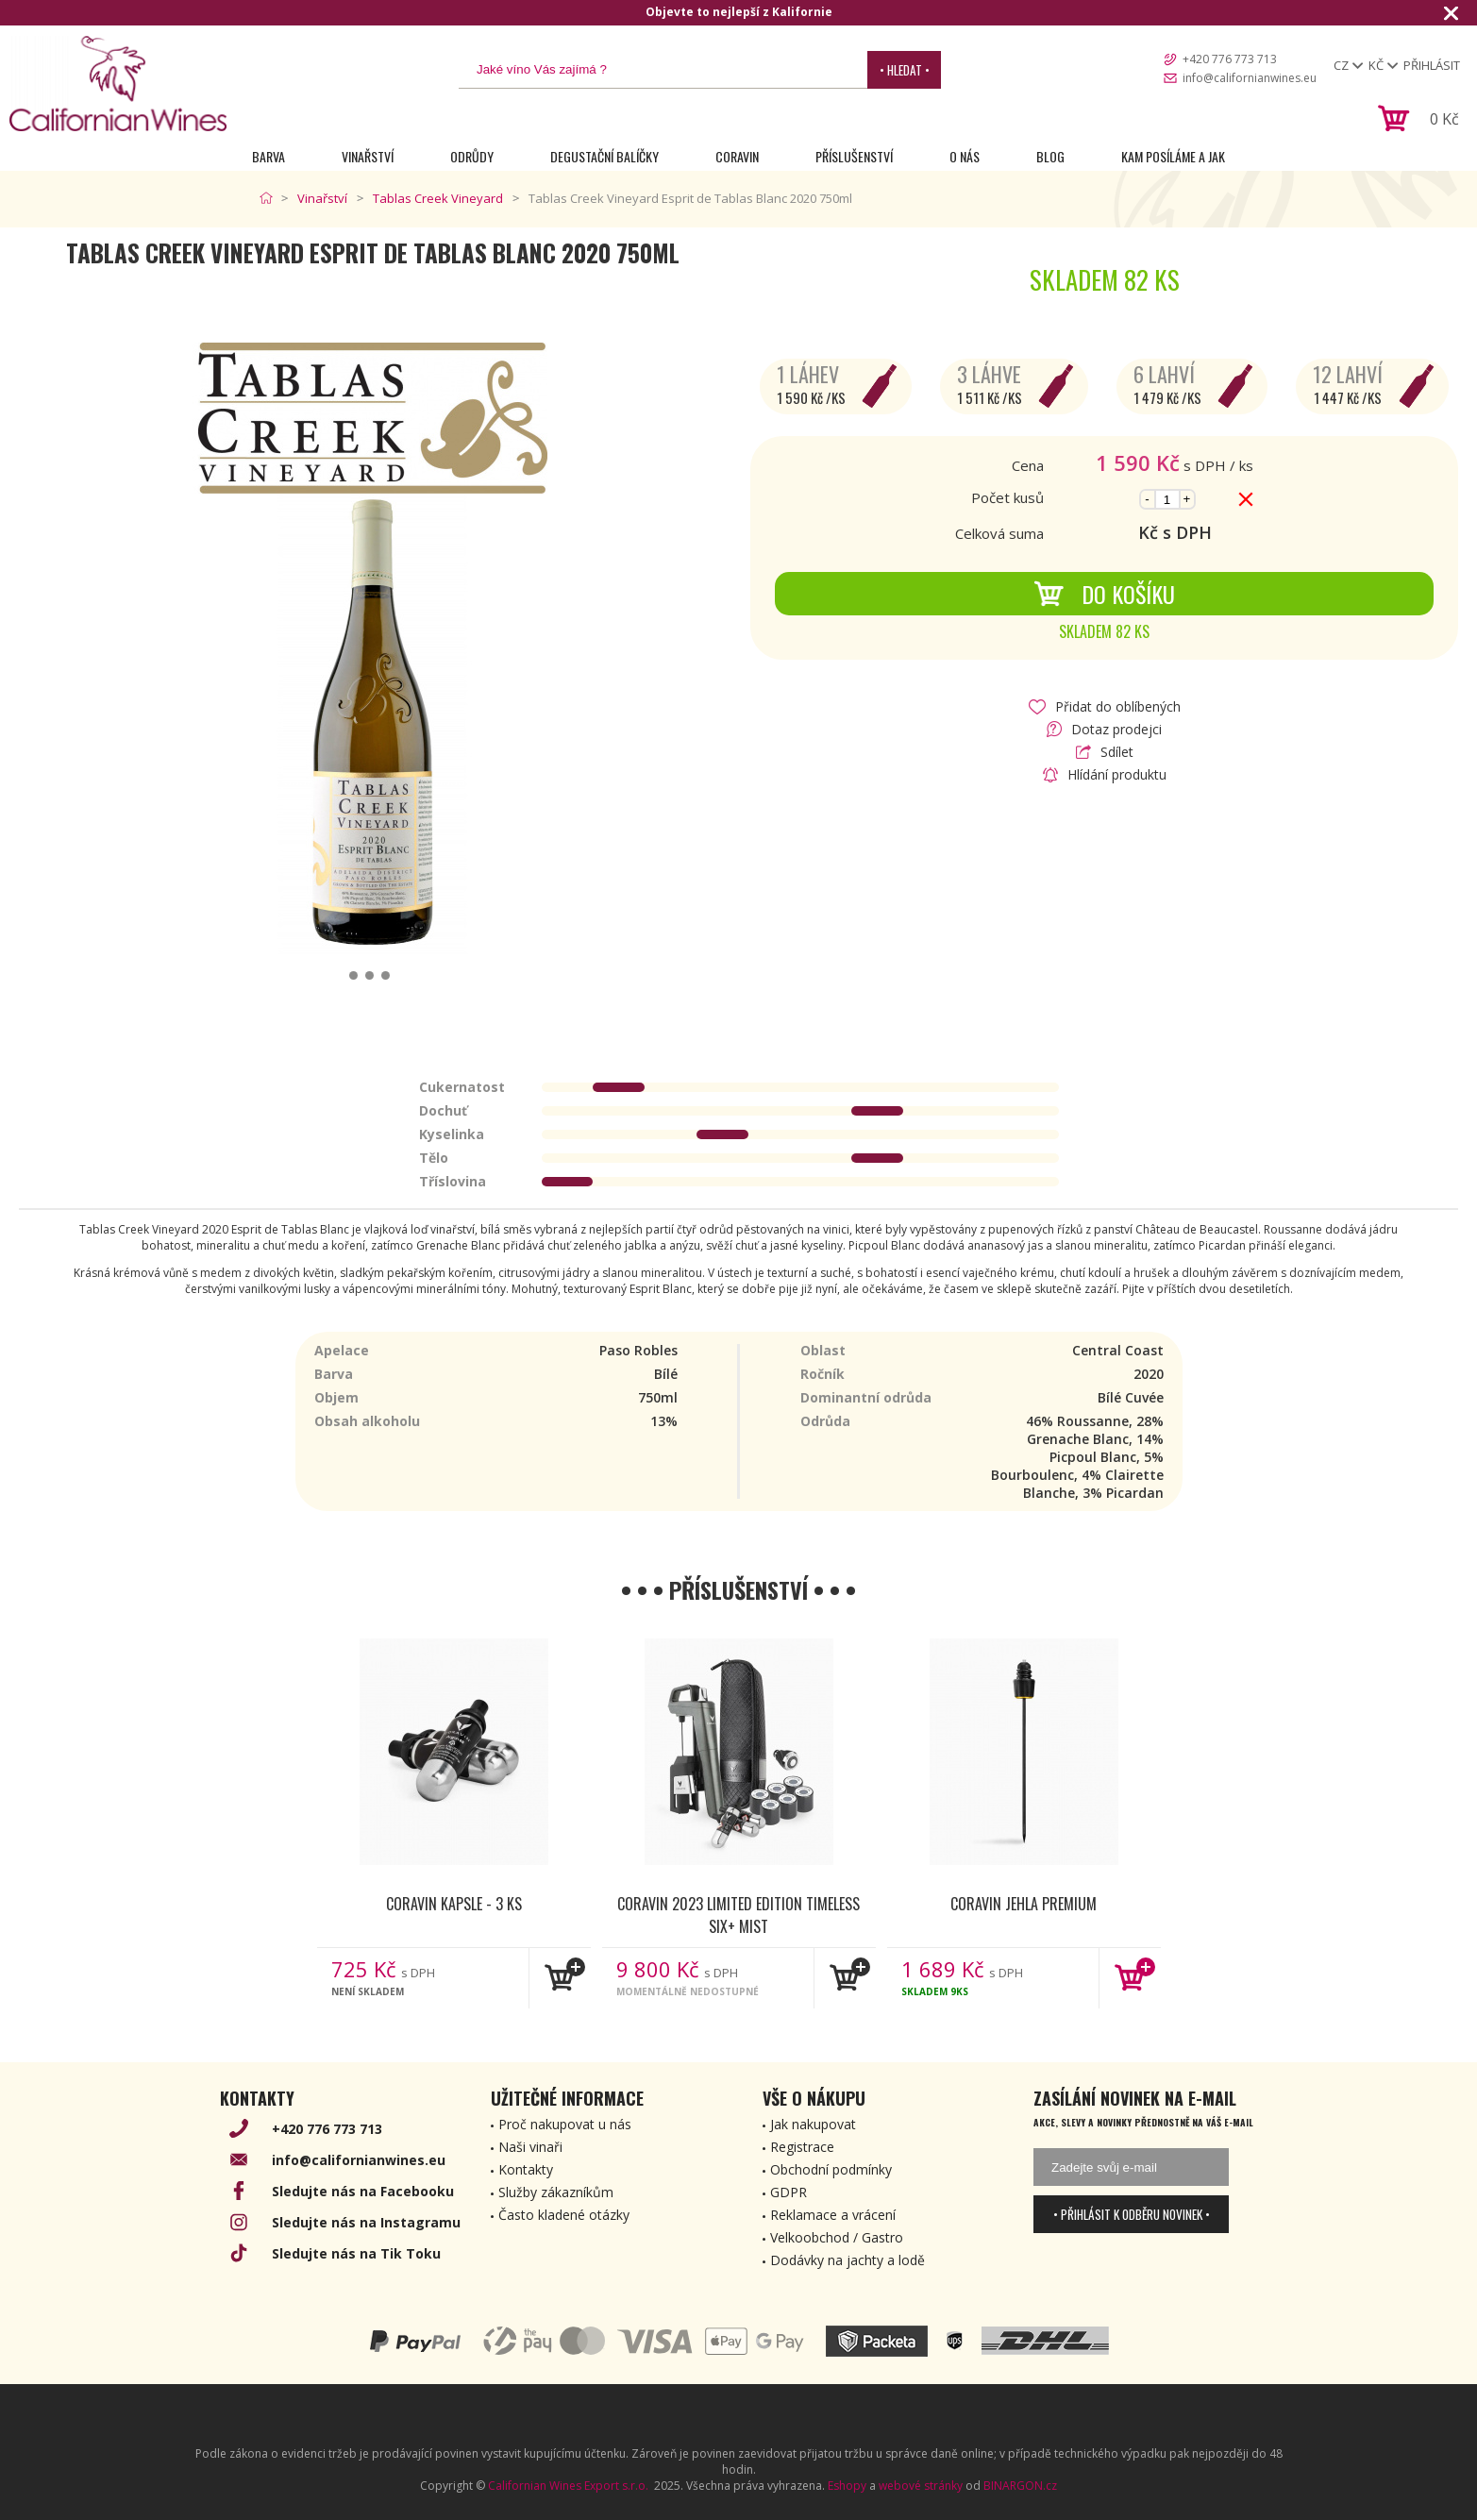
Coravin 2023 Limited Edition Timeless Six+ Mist (738, 1914)
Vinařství (368, 156)
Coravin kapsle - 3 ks (454, 1903)
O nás (964, 156)
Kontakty (525, 2169)
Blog (1050, 156)
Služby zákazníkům (555, 2192)
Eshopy (847, 2486)
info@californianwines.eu (1250, 78)
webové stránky (921, 2486)
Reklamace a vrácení (833, 2215)
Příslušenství (854, 156)
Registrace (802, 2147)
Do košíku (1104, 594)
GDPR (788, 2192)
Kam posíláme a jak (1173, 156)
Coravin (737, 156)
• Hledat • (905, 69)
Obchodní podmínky (831, 2169)
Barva (268, 156)
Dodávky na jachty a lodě (847, 2260)
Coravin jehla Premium (1023, 1903)
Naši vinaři (530, 2147)
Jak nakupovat (813, 2124)
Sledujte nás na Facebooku (363, 2191)
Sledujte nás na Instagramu (366, 2222)
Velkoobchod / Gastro (836, 2237)
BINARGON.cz (1020, 2486)
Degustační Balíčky (604, 156)
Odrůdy (472, 156)
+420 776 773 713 (1230, 59)
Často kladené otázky (563, 2215)
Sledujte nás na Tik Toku (356, 2253)
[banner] (118, 83)
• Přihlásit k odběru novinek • (1131, 2214)
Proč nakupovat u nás (564, 2124)
